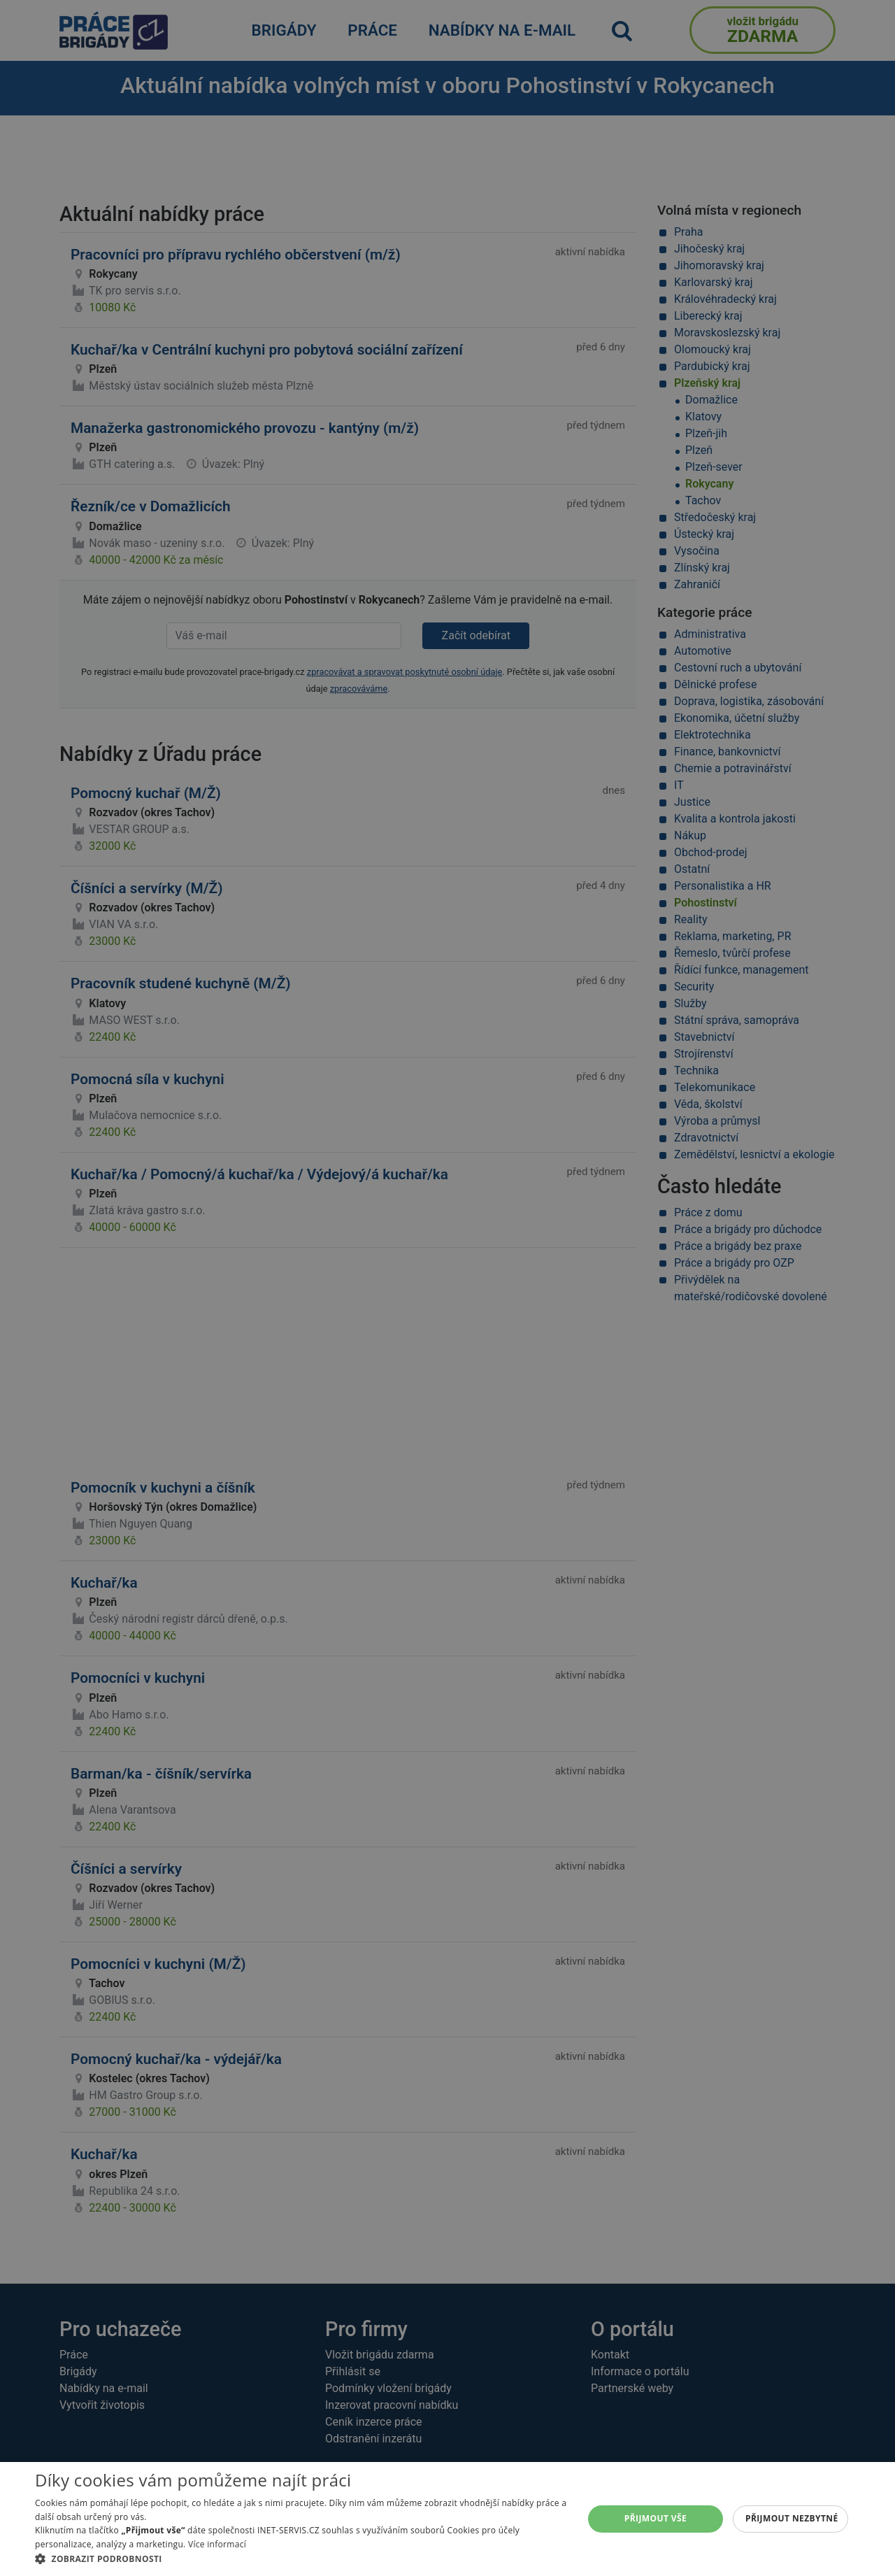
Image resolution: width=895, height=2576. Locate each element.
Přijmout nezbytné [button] (791, 2518)
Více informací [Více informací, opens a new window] (217, 2544)
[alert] (447, 1288)
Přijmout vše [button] (655, 2518)
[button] (301, 2559)
